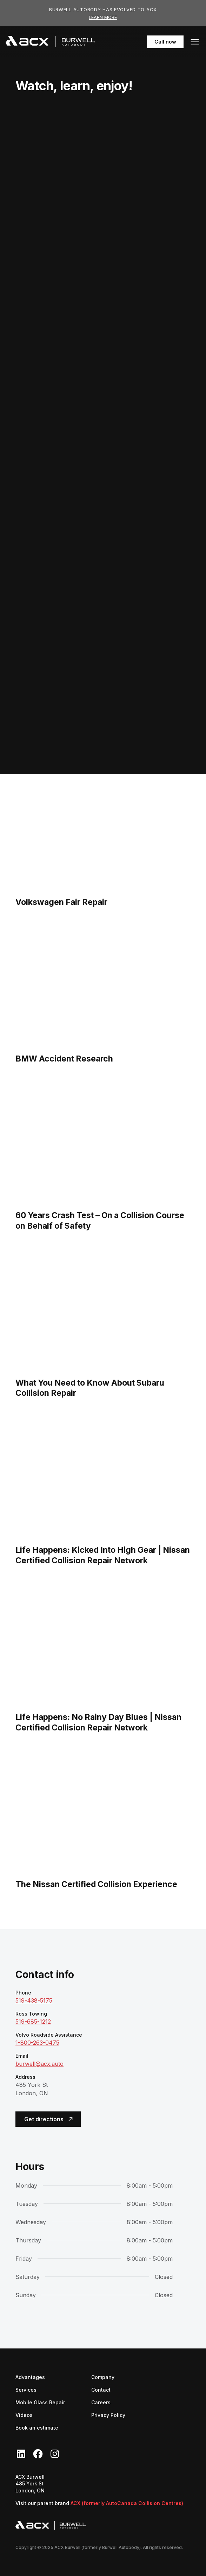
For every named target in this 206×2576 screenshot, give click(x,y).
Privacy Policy (108, 2415)
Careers (101, 2402)
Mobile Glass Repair (40, 2402)
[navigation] (50, 42)
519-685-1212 (33, 2021)
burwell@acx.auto (39, 2063)
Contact (101, 2390)
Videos (24, 2415)
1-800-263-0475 (37, 2042)
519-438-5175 (33, 2000)
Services (25, 2390)
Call (165, 42)
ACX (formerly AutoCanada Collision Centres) (127, 2503)
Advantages (30, 2377)
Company (102, 2377)
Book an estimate (36, 2428)
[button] (195, 42)
